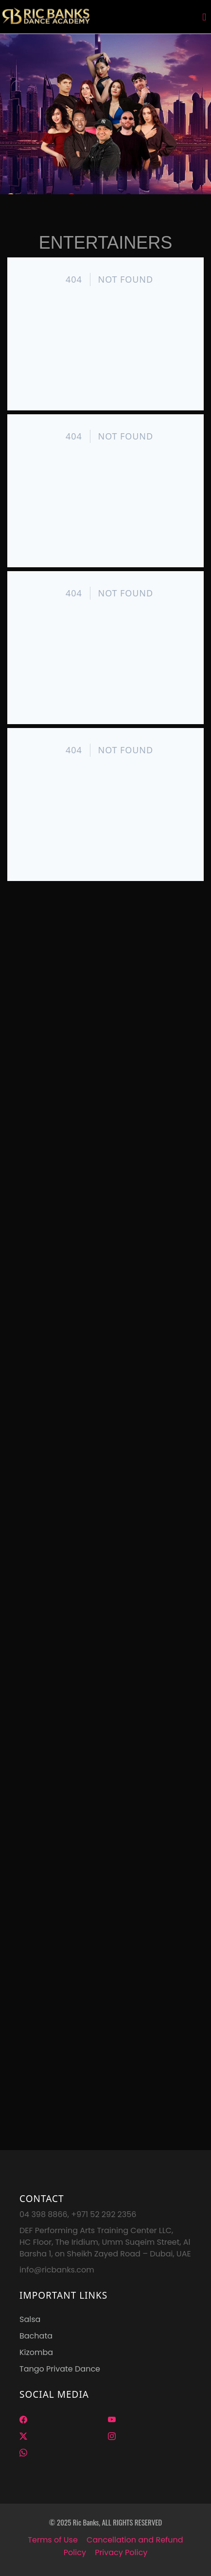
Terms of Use (53, 2539)
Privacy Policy (121, 2552)
